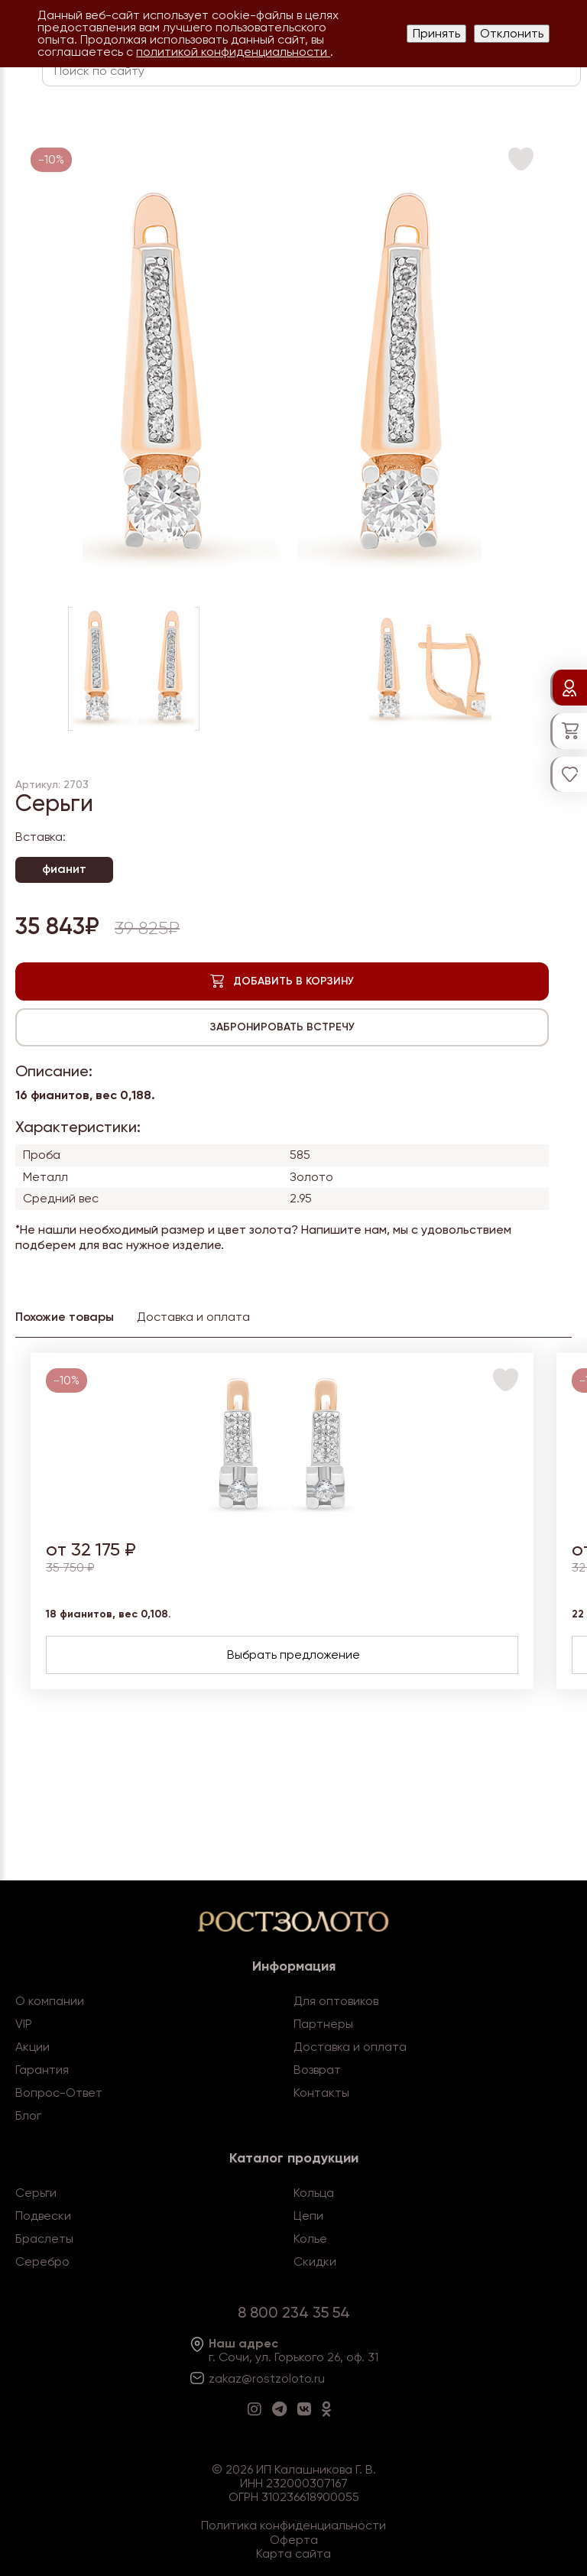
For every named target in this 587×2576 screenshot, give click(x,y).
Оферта (294, 2539)
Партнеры (323, 2023)
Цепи (308, 2215)
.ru (318, 2378)
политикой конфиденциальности (233, 51)
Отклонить (511, 33)
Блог (28, 2115)
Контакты (321, 2092)
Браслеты (44, 2238)
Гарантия (42, 2069)
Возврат (317, 2069)
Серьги (36, 2192)
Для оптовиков (336, 2001)
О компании (49, 2001)
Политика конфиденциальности (293, 2525)
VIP (23, 2023)
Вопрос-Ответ (58, 2092)
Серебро (42, 2261)
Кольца (314, 2192)
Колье (310, 2238)
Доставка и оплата (350, 2046)
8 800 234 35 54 (294, 2312)
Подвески (43, 2215)
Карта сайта (293, 2553)
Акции (32, 2046)
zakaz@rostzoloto (260, 2378)
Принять (436, 33)
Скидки (315, 2261)
